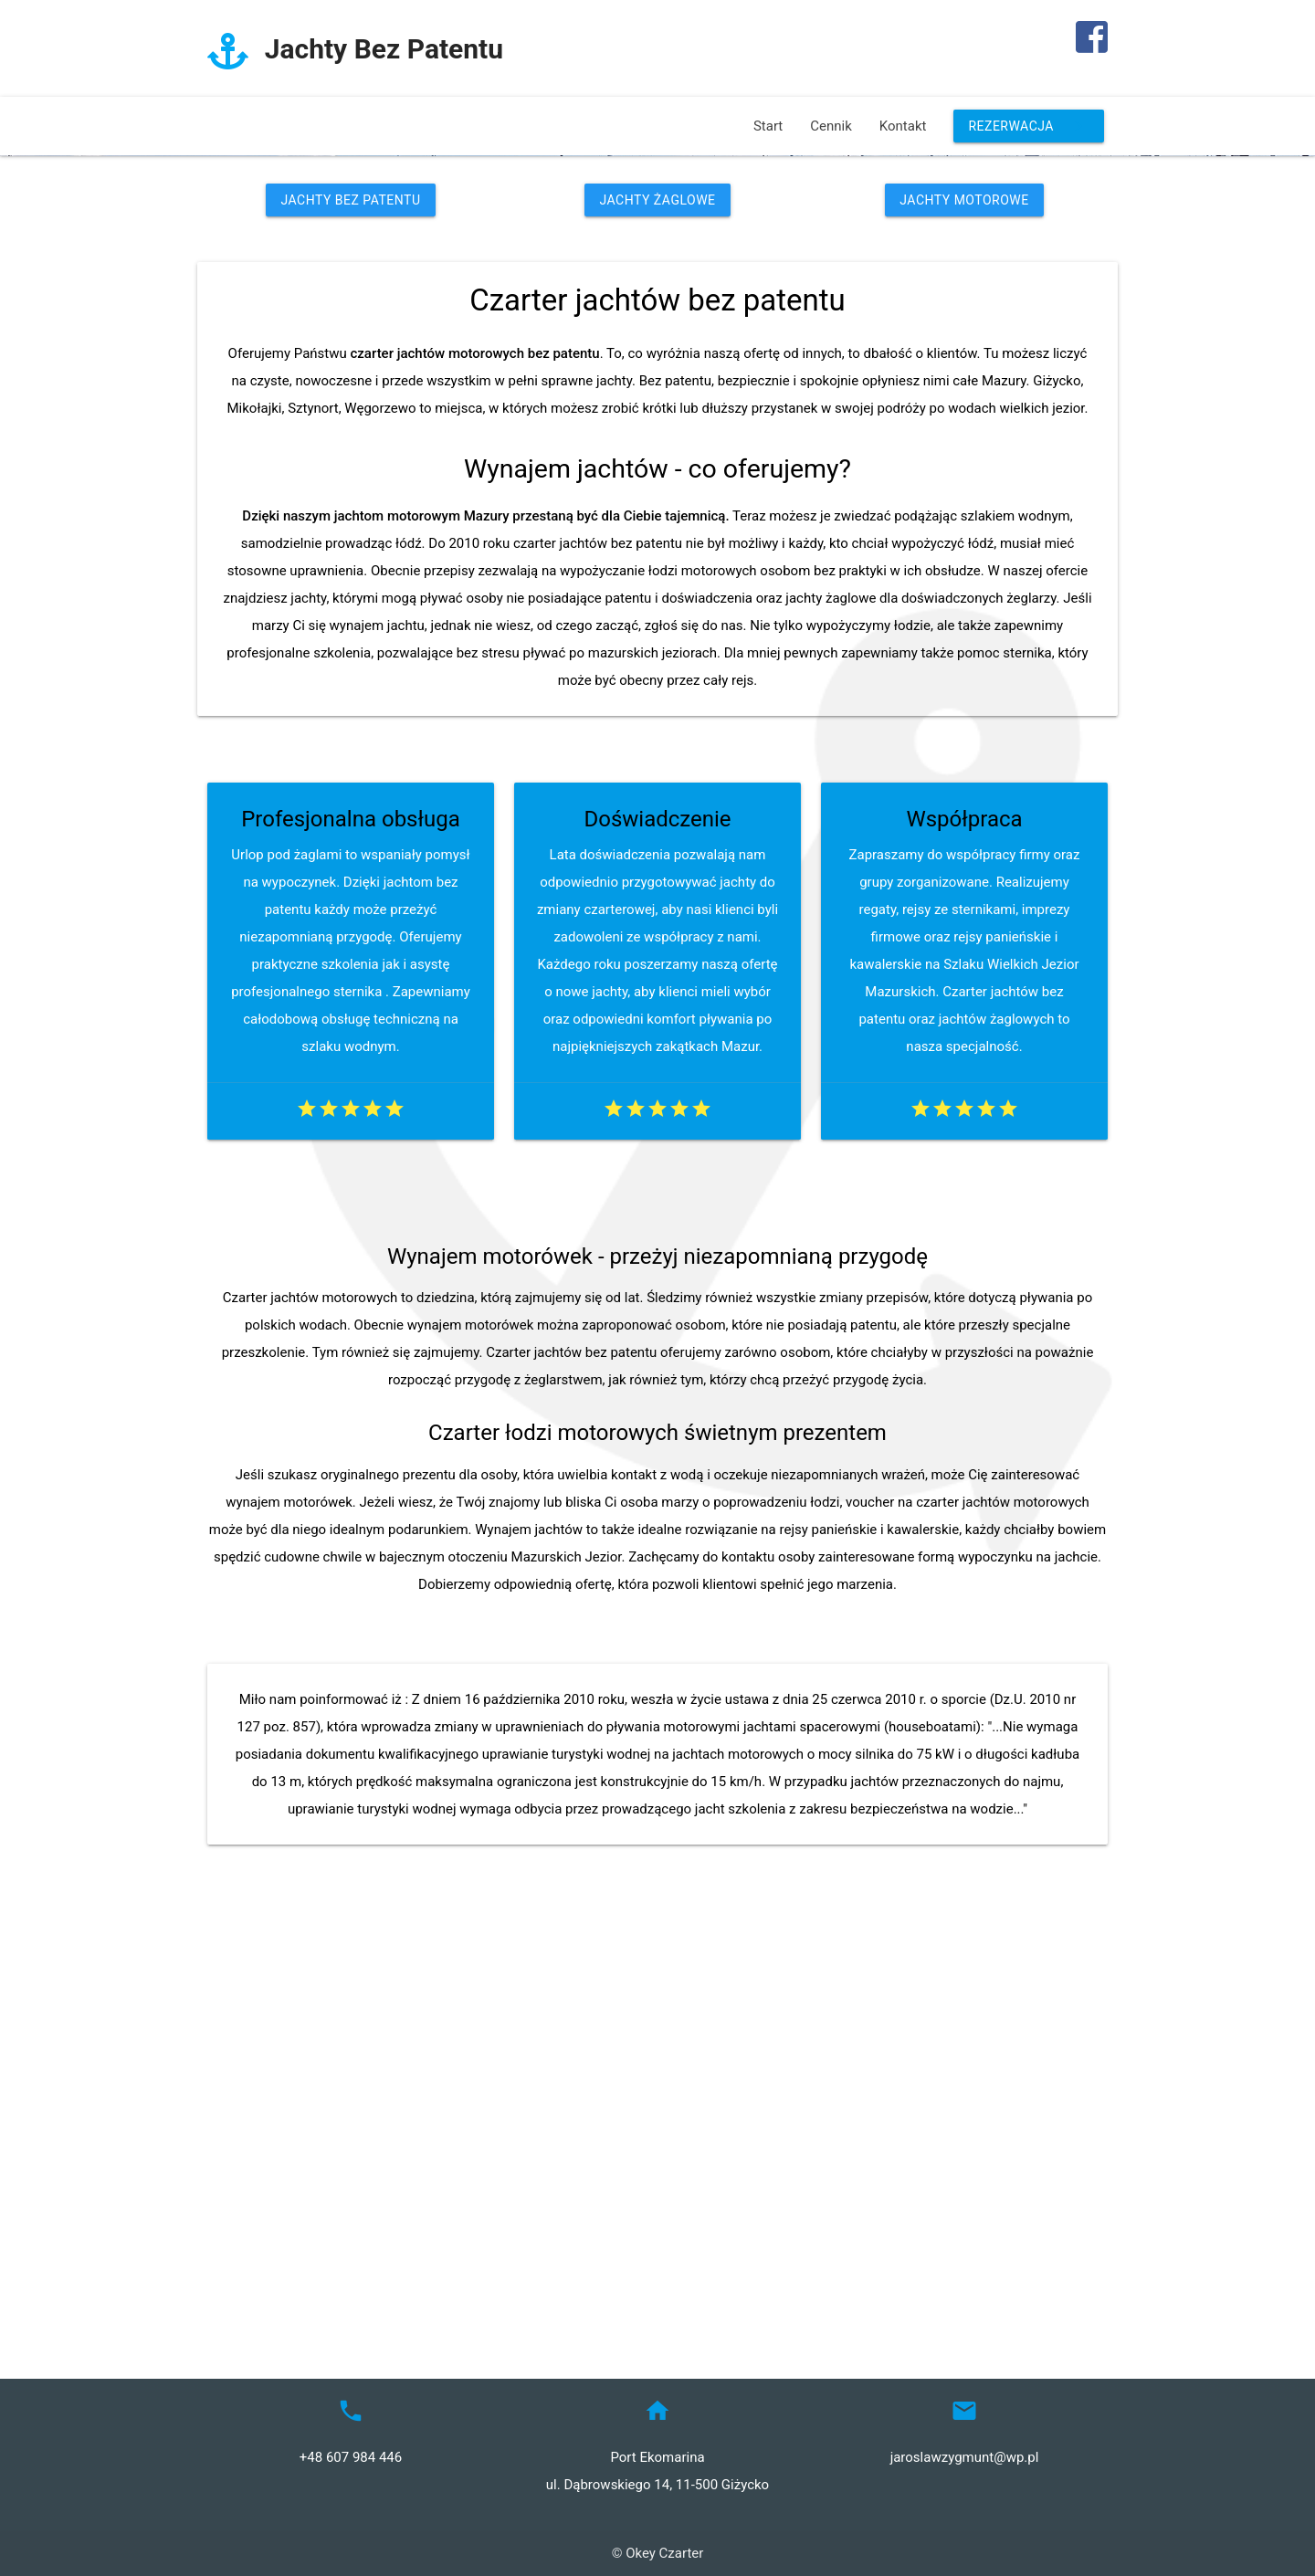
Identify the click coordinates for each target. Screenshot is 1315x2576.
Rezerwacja (1028, 126)
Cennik (831, 126)
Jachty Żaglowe (657, 610)
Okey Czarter (664, 2553)
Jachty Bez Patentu (350, 610)
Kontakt (903, 126)
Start (768, 126)
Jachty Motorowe (963, 610)
